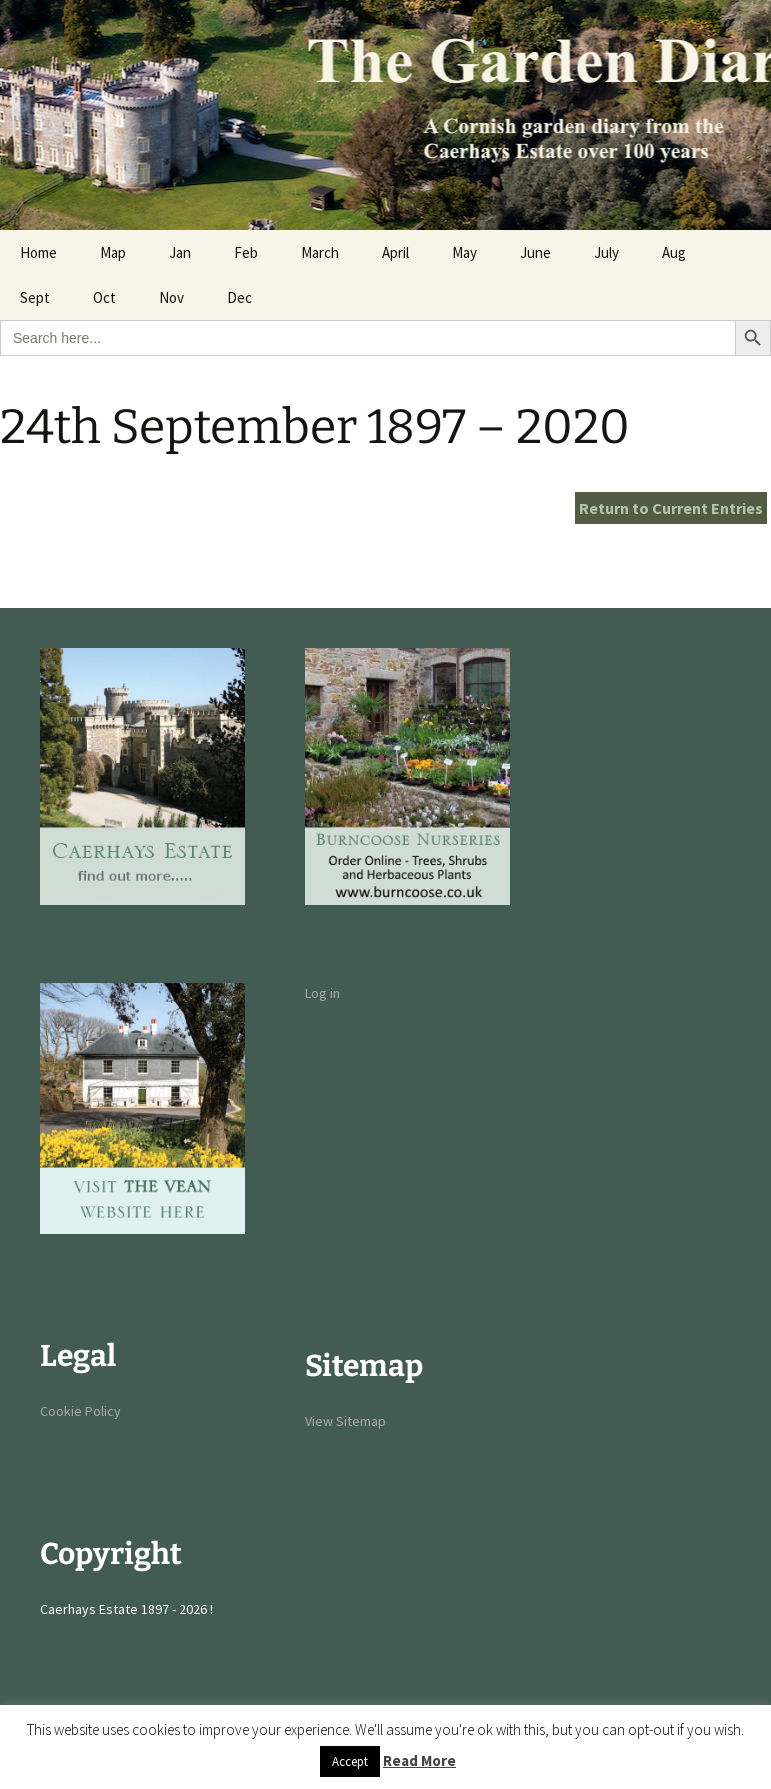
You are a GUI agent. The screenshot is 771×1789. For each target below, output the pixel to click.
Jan (180, 252)
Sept (35, 297)
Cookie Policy (80, 1411)
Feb (246, 252)
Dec (239, 297)
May (464, 252)
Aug (674, 252)
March (320, 252)
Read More (419, 1760)
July (606, 252)
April (395, 252)
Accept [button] (350, 1761)
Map (113, 252)
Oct (104, 297)
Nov (171, 297)
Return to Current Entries (671, 508)
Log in (322, 993)
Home (38, 252)
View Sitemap (345, 1421)
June (535, 252)
